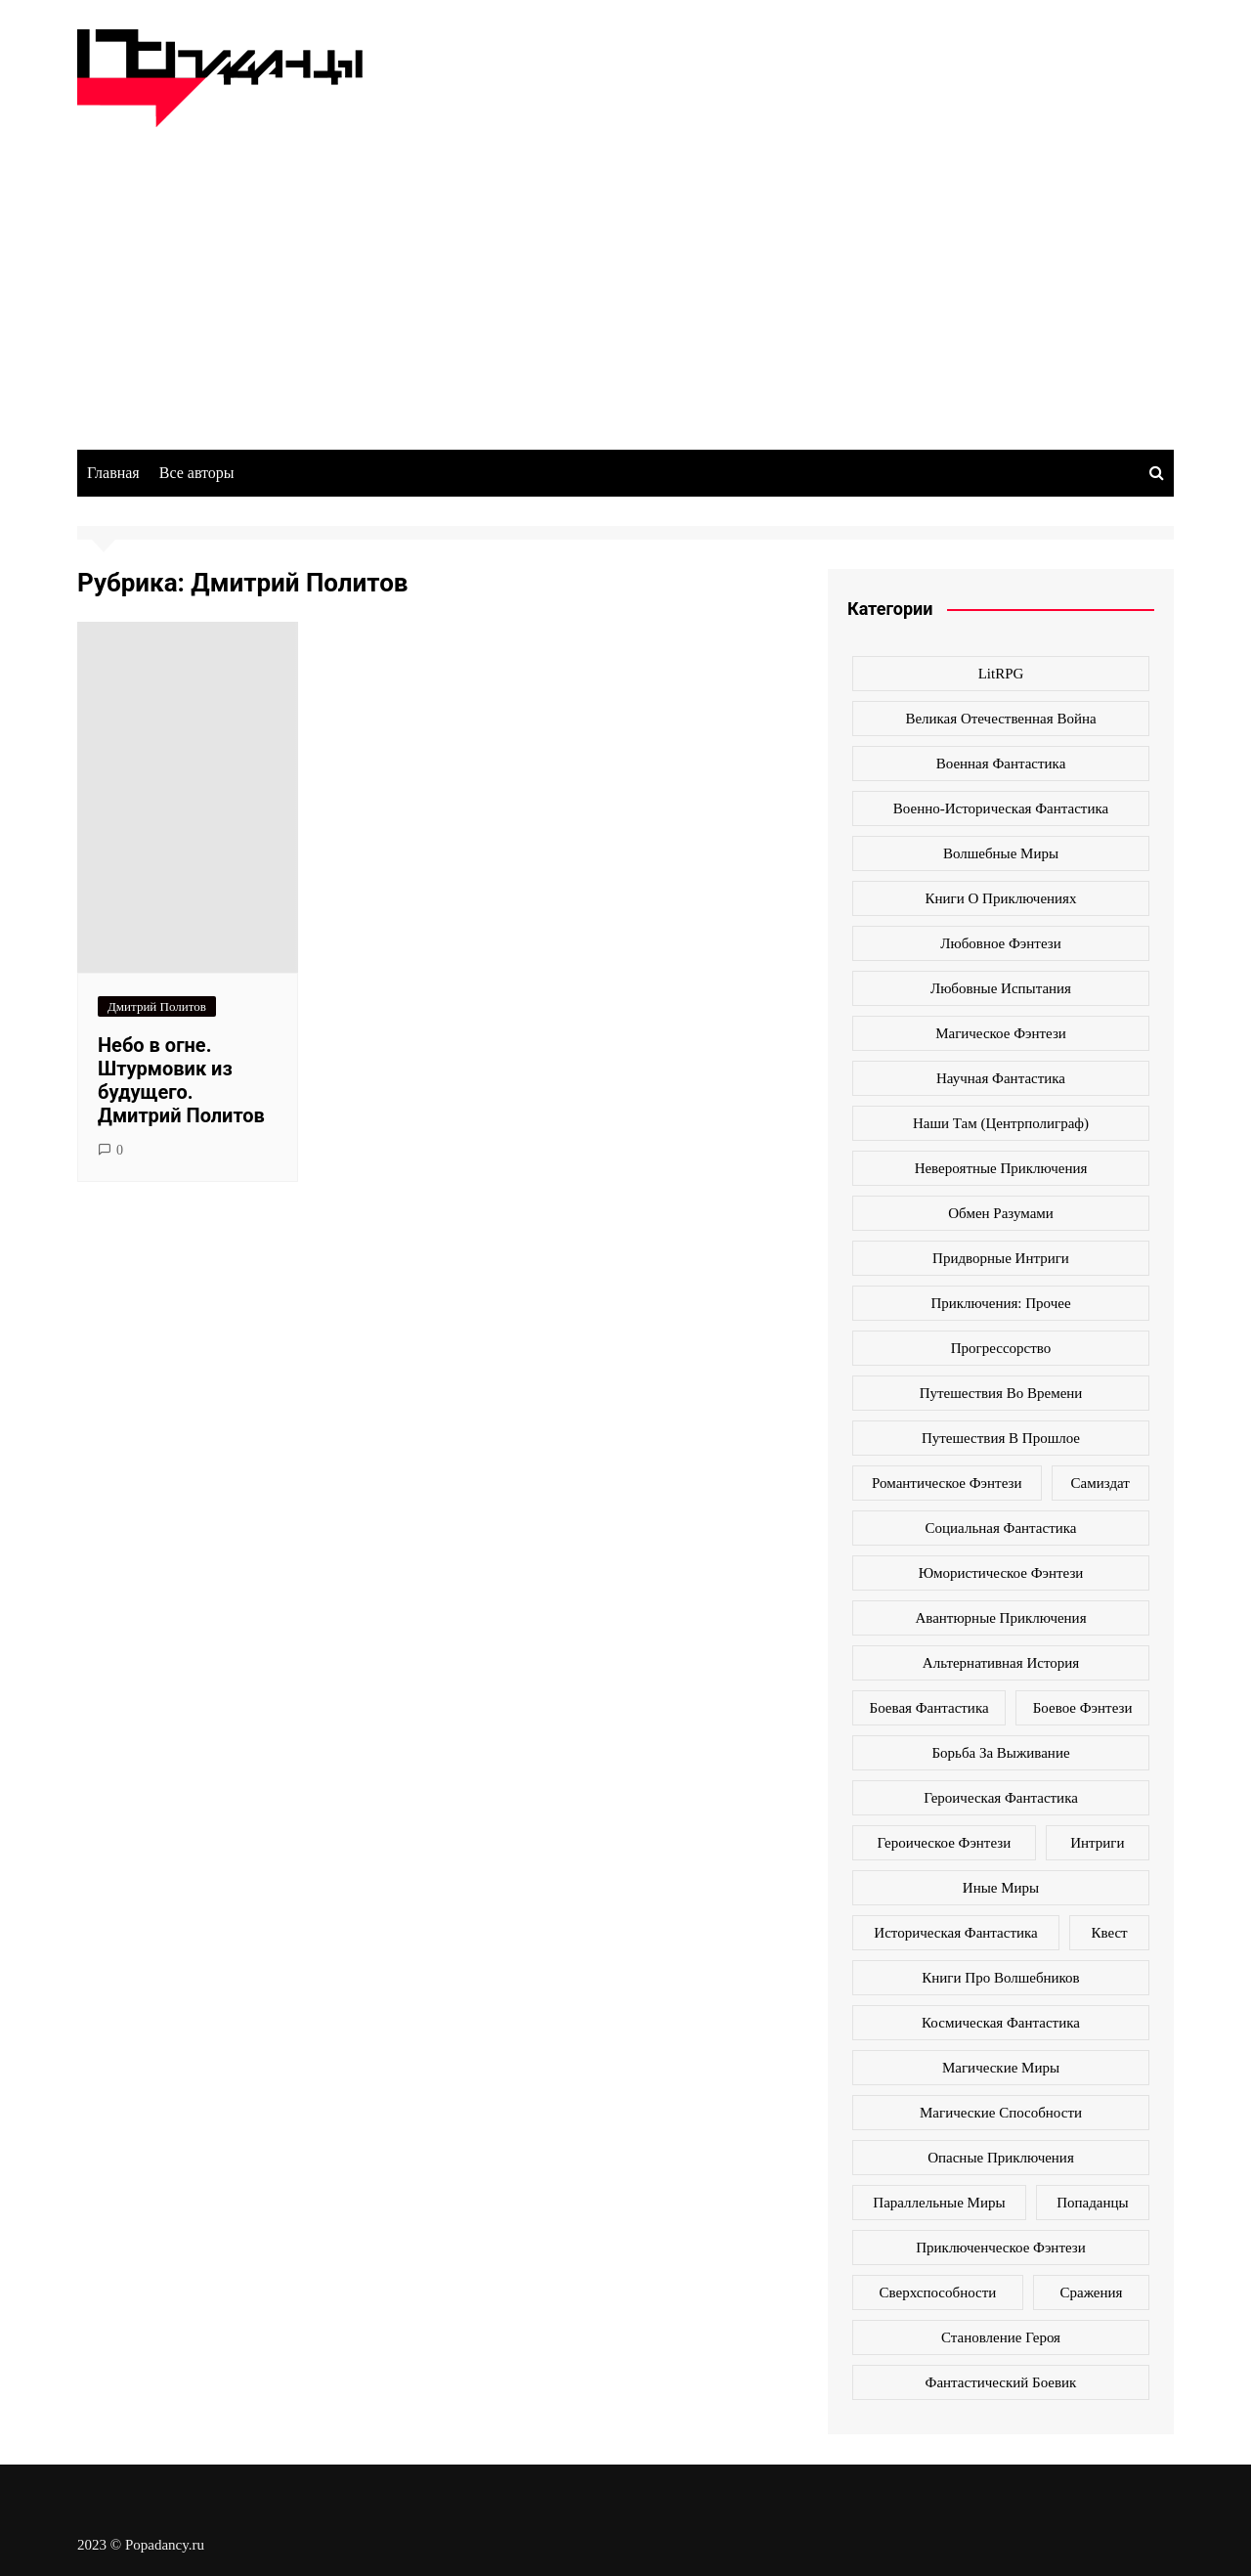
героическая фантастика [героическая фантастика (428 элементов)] (1001, 1798)
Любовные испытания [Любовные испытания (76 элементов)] (1000, 988)
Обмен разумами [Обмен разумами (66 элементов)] (1001, 1213)
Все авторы (197, 472)
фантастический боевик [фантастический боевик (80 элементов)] (1001, 2382)
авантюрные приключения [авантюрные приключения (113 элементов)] (1000, 1618)
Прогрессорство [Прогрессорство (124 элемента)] (1001, 1348)
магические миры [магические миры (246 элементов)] (1000, 2067)
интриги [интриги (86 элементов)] (1097, 1843)
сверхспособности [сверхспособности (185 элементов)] (938, 2292)
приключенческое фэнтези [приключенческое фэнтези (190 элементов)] (1001, 2247)
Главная (113, 472)
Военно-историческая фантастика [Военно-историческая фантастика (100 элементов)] (1000, 808)
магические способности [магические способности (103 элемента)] (1001, 2112)
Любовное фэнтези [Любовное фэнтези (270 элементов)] (1000, 943)
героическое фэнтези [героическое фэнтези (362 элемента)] (944, 1843)
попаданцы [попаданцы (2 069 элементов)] (1092, 2202)
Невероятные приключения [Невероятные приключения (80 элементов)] (1001, 1168)
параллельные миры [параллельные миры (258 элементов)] (939, 2202)
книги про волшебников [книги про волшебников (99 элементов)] (1000, 1978)
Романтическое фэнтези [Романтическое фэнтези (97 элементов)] (946, 1483)
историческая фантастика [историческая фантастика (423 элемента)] (955, 1933)
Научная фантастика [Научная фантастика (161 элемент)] (1000, 1078)
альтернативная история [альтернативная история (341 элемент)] (1001, 1663)
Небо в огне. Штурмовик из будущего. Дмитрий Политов (181, 1080)
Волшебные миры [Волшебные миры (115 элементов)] (1000, 853)
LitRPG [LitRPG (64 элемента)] (1001, 673)
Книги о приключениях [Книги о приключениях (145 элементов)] (1001, 898)
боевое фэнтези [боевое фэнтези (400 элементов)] (1083, 1708)
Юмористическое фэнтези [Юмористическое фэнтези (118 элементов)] (1001, 1573)
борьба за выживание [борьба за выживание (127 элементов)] (1000, 1753)
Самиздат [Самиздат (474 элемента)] (1100, 1483)
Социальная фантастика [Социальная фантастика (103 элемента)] (1001, 1528)
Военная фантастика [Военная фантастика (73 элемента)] (1001, 763)
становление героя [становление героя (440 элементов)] (1000, 2337)
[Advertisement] (625, 274)
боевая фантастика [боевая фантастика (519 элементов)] (929, 1708)
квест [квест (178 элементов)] (1109, 1933)
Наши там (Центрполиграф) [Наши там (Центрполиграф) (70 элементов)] (1001, 1123)
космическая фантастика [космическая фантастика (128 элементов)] (1001, 2022)
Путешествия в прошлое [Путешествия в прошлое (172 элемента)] (1001, 1438)
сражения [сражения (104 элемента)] (1090, 2292)
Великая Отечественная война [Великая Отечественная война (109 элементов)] (1000, 718)
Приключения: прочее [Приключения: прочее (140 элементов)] (1000, 1303)
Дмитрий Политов (157, 1006)
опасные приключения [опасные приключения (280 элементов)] (1000, 2157)
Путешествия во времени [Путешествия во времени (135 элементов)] (1001, 1393)
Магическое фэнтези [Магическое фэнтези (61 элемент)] (1000, 1033)
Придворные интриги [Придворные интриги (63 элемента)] (1000, 1258)
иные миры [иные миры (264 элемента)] (1001, 1888)
